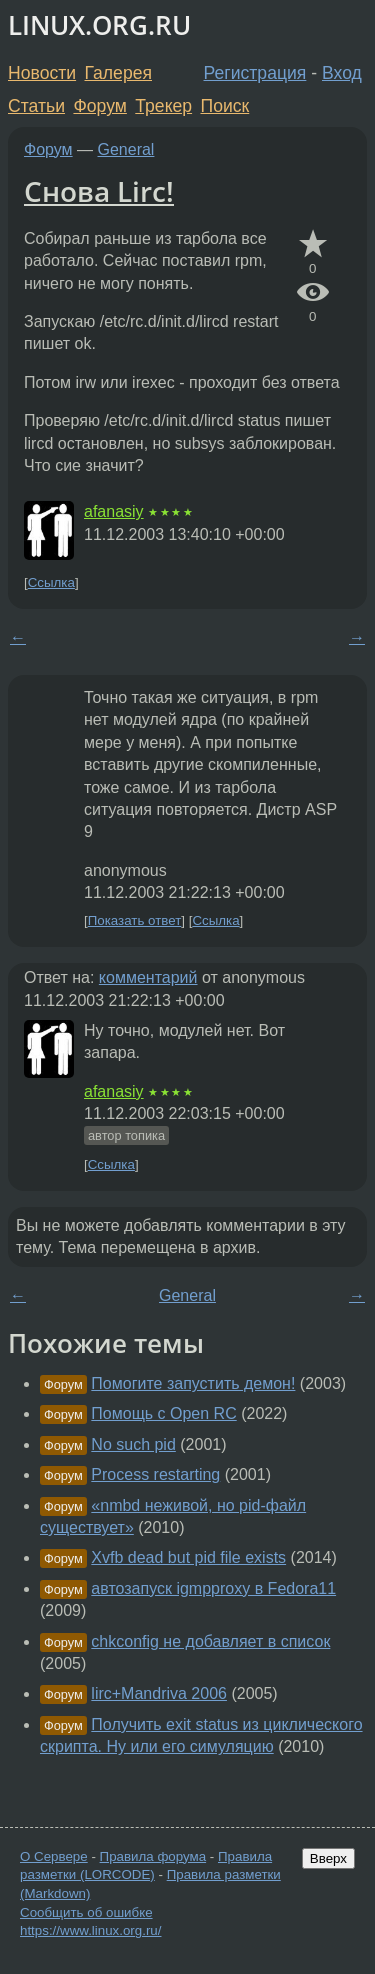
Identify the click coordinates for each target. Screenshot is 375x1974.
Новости (42, 73)
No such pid (133, 1444)
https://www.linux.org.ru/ (90, 1930)
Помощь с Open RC (163, 1413)
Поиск (225, 106)
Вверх (328, 1858)
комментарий (148, 977)
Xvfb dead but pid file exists (188, 1557)
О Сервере (54, 1856)
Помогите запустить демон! (193, 1383)
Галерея (118, 73)
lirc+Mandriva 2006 (159, 1693)
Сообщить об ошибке (86, 1912)
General (126, 149)
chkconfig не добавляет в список (210, 1641)
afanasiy (114, 511)
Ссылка (51, 582)
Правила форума (153, 1856)
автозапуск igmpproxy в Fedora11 (213, 1588)
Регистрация (255, 73)
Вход (342, 73)
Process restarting (155, 1474)
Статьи (36, 106)
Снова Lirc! (99, 191)
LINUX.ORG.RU (99, 25)
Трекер (163, 106)
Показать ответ (135, 920)
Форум (99, 106)
